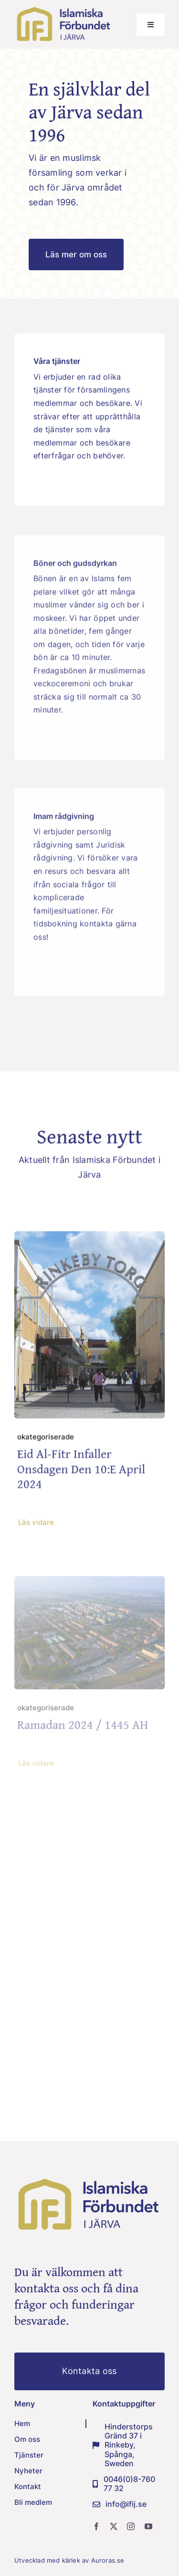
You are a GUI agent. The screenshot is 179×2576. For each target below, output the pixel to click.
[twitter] (113, 2526)
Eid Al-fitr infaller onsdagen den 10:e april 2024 (81, 1471)
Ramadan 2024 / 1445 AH (82, 1728)
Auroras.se (108, 2560)
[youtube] (148, 2526)
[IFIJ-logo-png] (64, 9)
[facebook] (96, 2526)
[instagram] (131, 2526)
